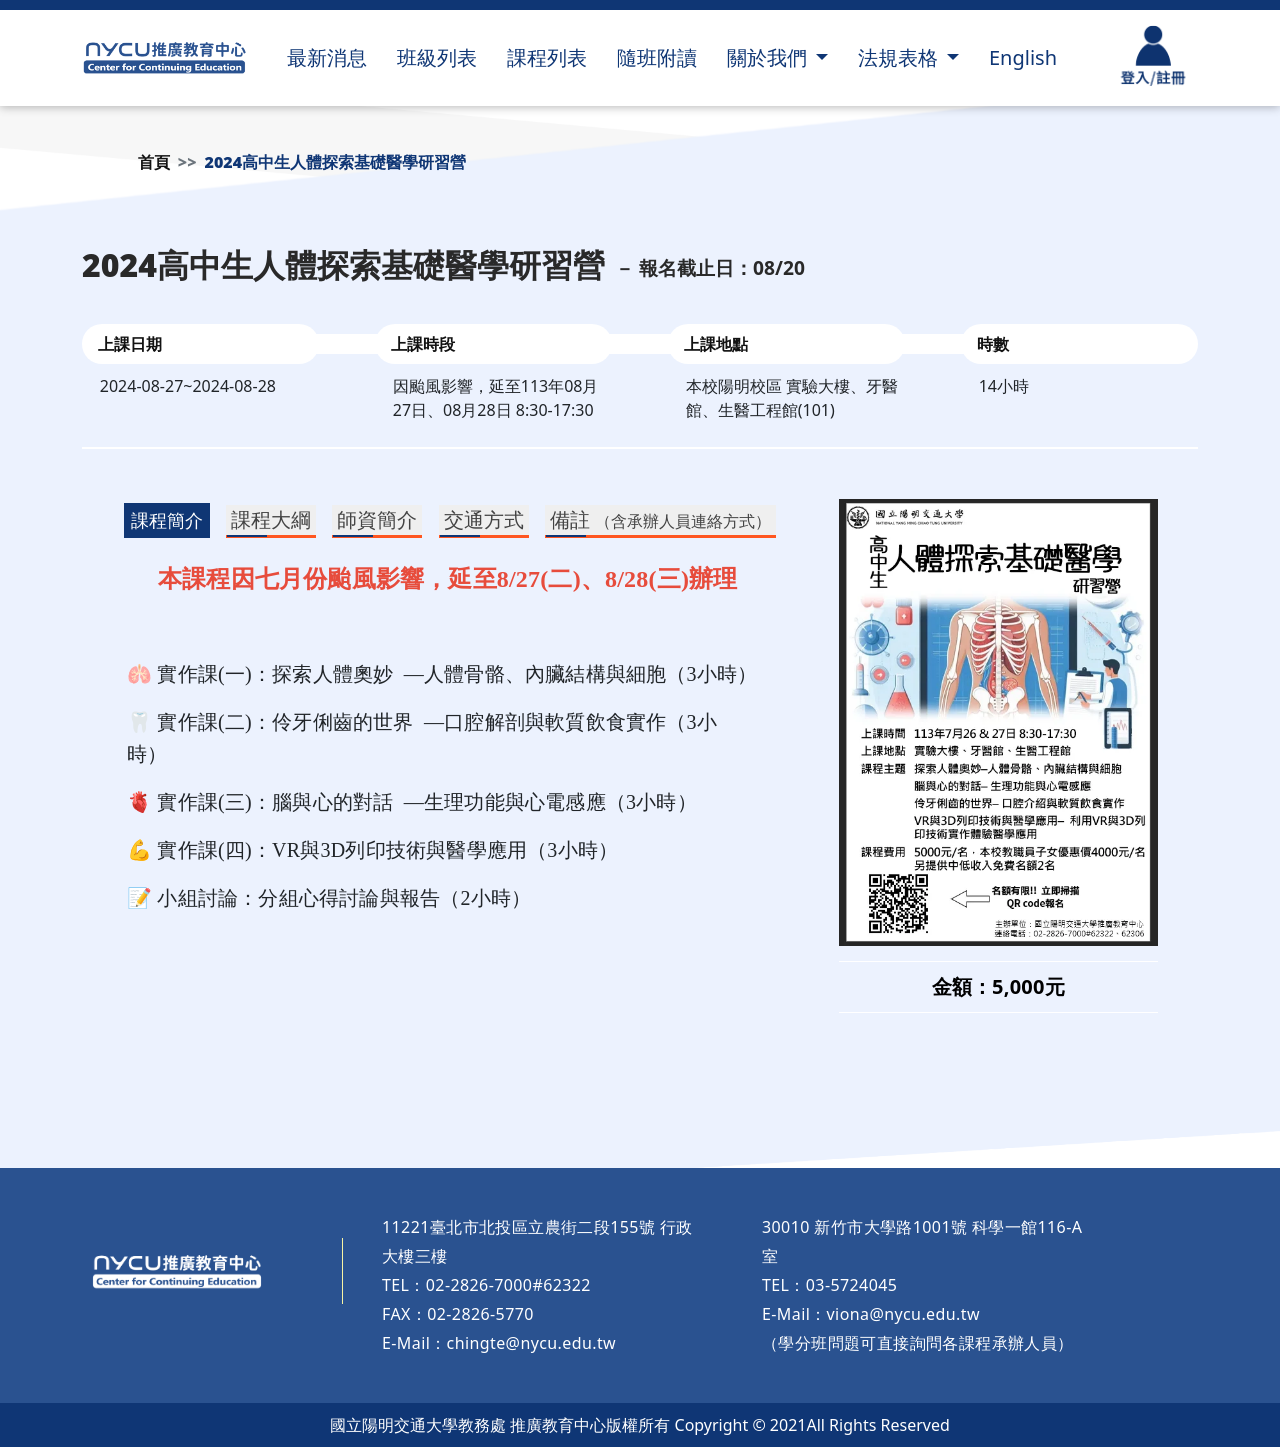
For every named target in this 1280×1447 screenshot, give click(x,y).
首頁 (154, 162)
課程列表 (547, 57)
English (1023, 57)
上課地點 (716, 344)
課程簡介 (167, 520)
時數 (993, 344)
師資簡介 (377, 519)
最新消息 (327, 57)
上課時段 (423, 344)
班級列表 (437, 57)
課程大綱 (271, 519)
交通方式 (484, 519)
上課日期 (130, 344)
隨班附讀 (657, 57)
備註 (660, 519)
